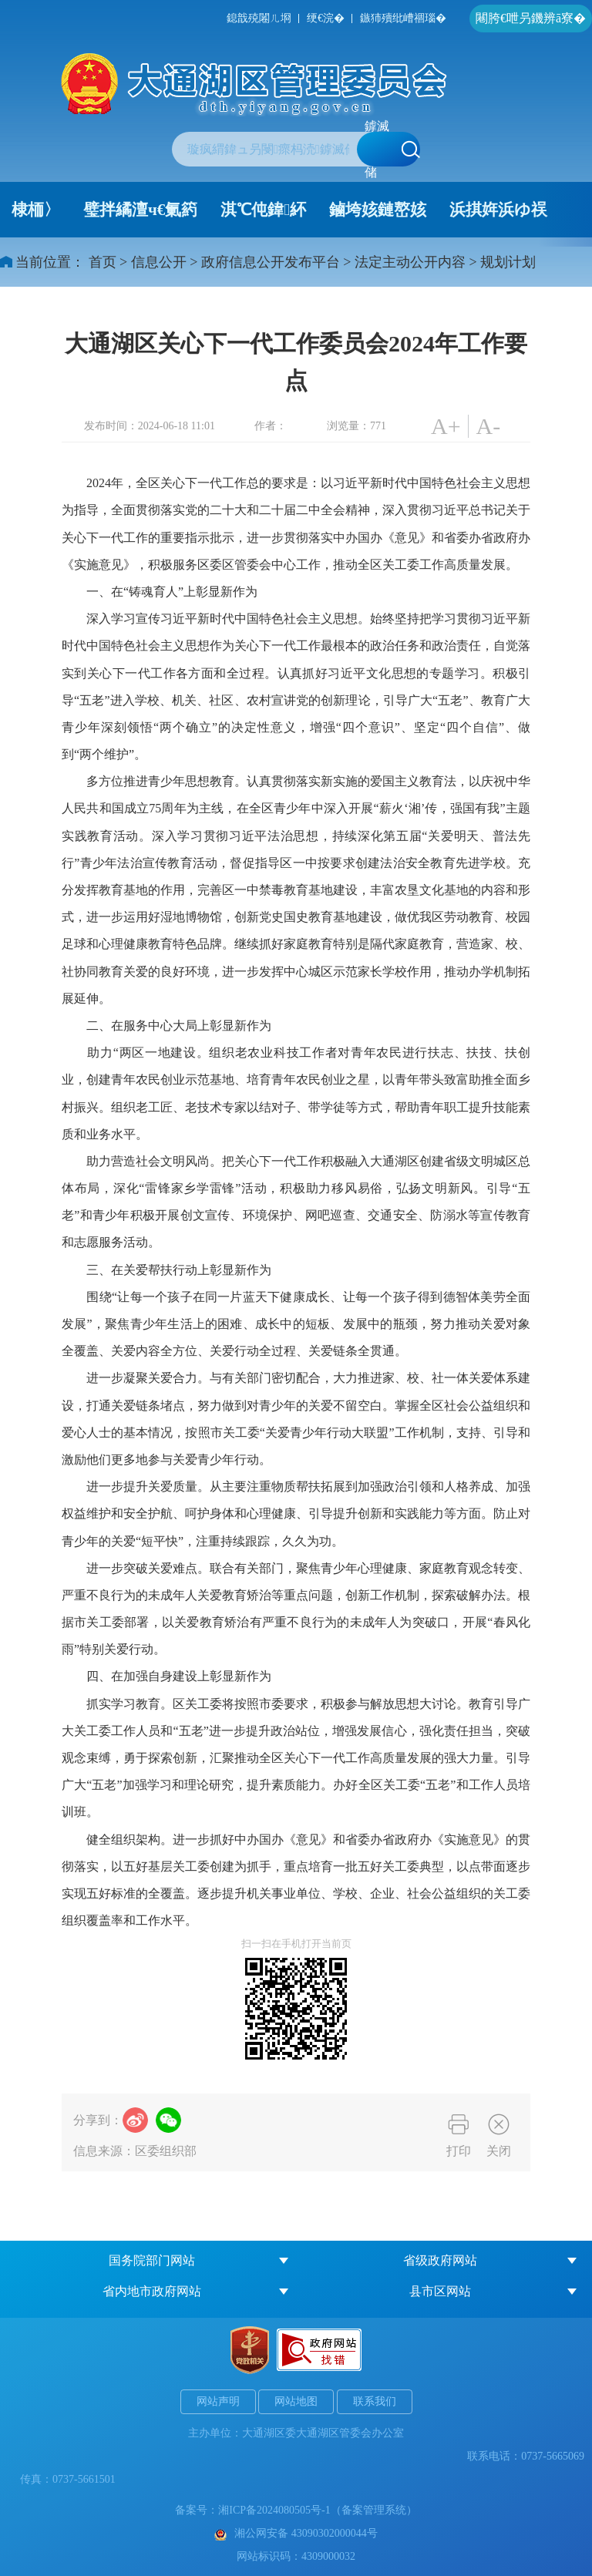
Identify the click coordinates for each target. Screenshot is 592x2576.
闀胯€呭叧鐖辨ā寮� (531, 18)
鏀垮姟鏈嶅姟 (377, 209)
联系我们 (374, 2401)
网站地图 (296, 2401)
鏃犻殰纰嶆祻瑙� (403, 18)
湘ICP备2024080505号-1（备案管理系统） (317, 2510)
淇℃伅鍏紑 (263, 209)
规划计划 (508, 262)
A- (488, 426)
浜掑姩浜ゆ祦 (498, 209)
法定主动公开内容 (410, 262)
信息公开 (159, 262)
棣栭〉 (36, 209)
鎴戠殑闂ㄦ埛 (259, 18)
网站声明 (218, 2401)
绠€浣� (326, 18)
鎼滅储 (392, 149)
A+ (446, 426)
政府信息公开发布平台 (270, 262)
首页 (102, 262)
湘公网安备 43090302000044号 (296, 2533)
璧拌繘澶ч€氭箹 (140, 209)
